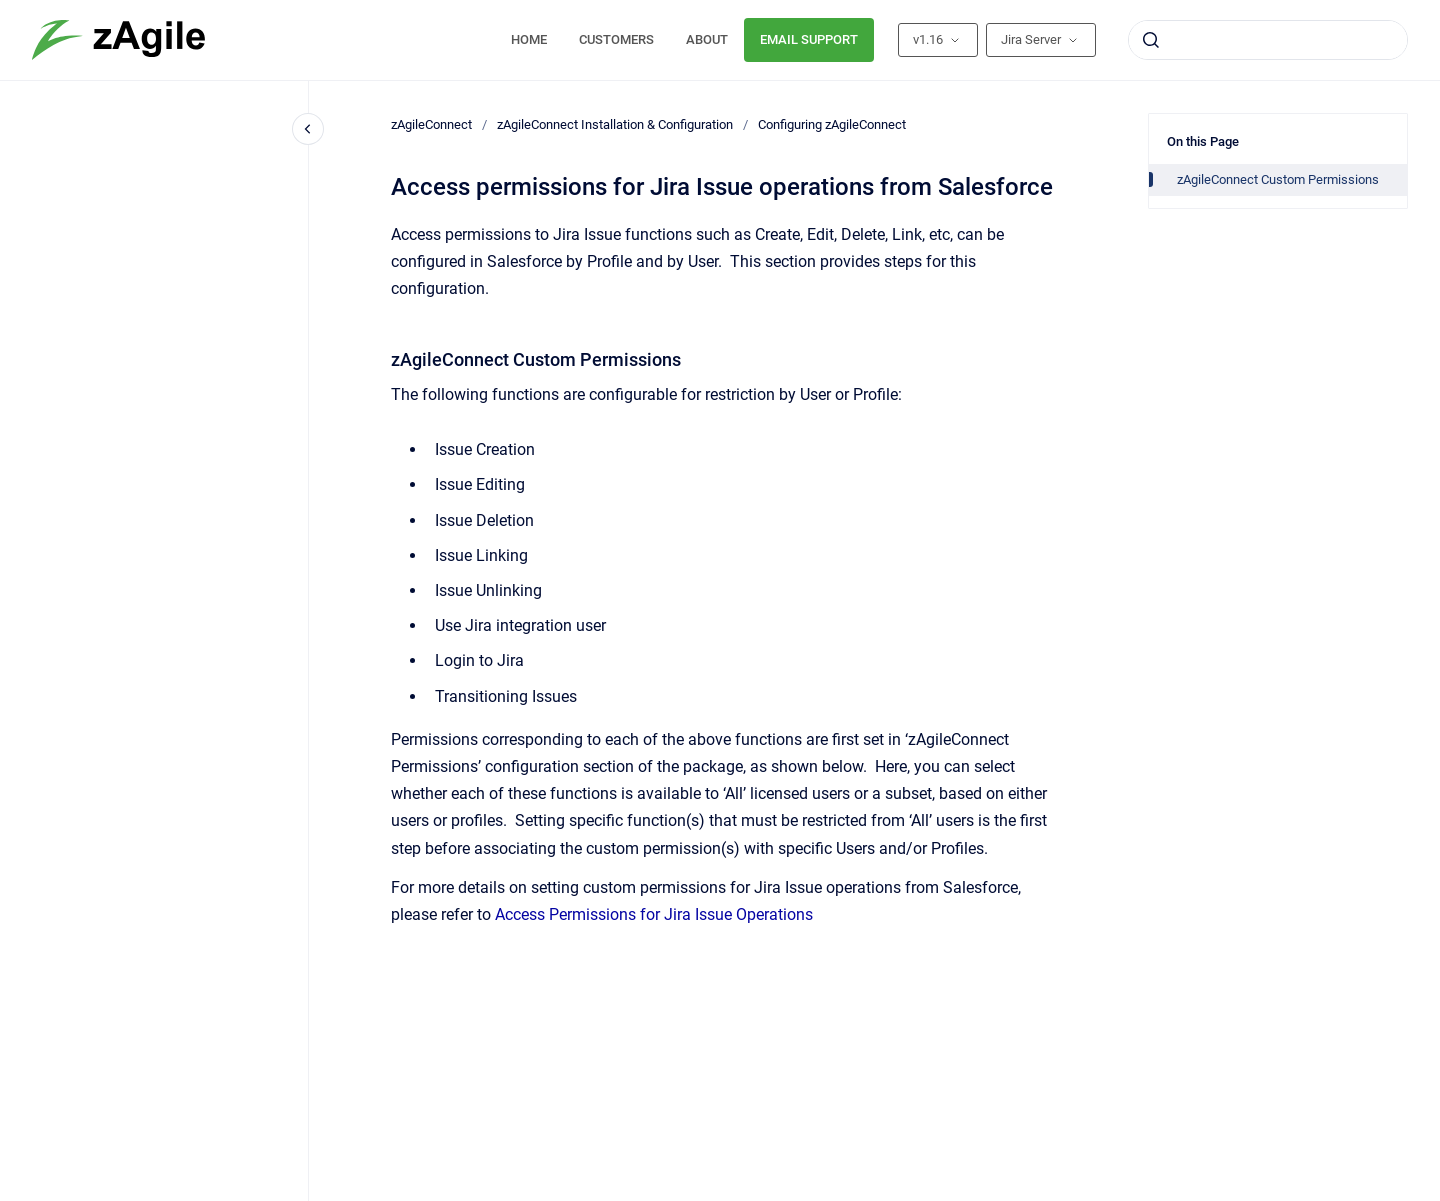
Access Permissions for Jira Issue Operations (654, 914)
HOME (529, 39)
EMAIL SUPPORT (809, 39)
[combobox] (1268, 40)
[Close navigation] (308, 129)
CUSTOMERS (616, 39)
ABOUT (707, 39)
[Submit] (1151, 40)
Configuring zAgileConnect (832, 124)
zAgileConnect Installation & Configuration (615, 124)
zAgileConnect (431, 124)
